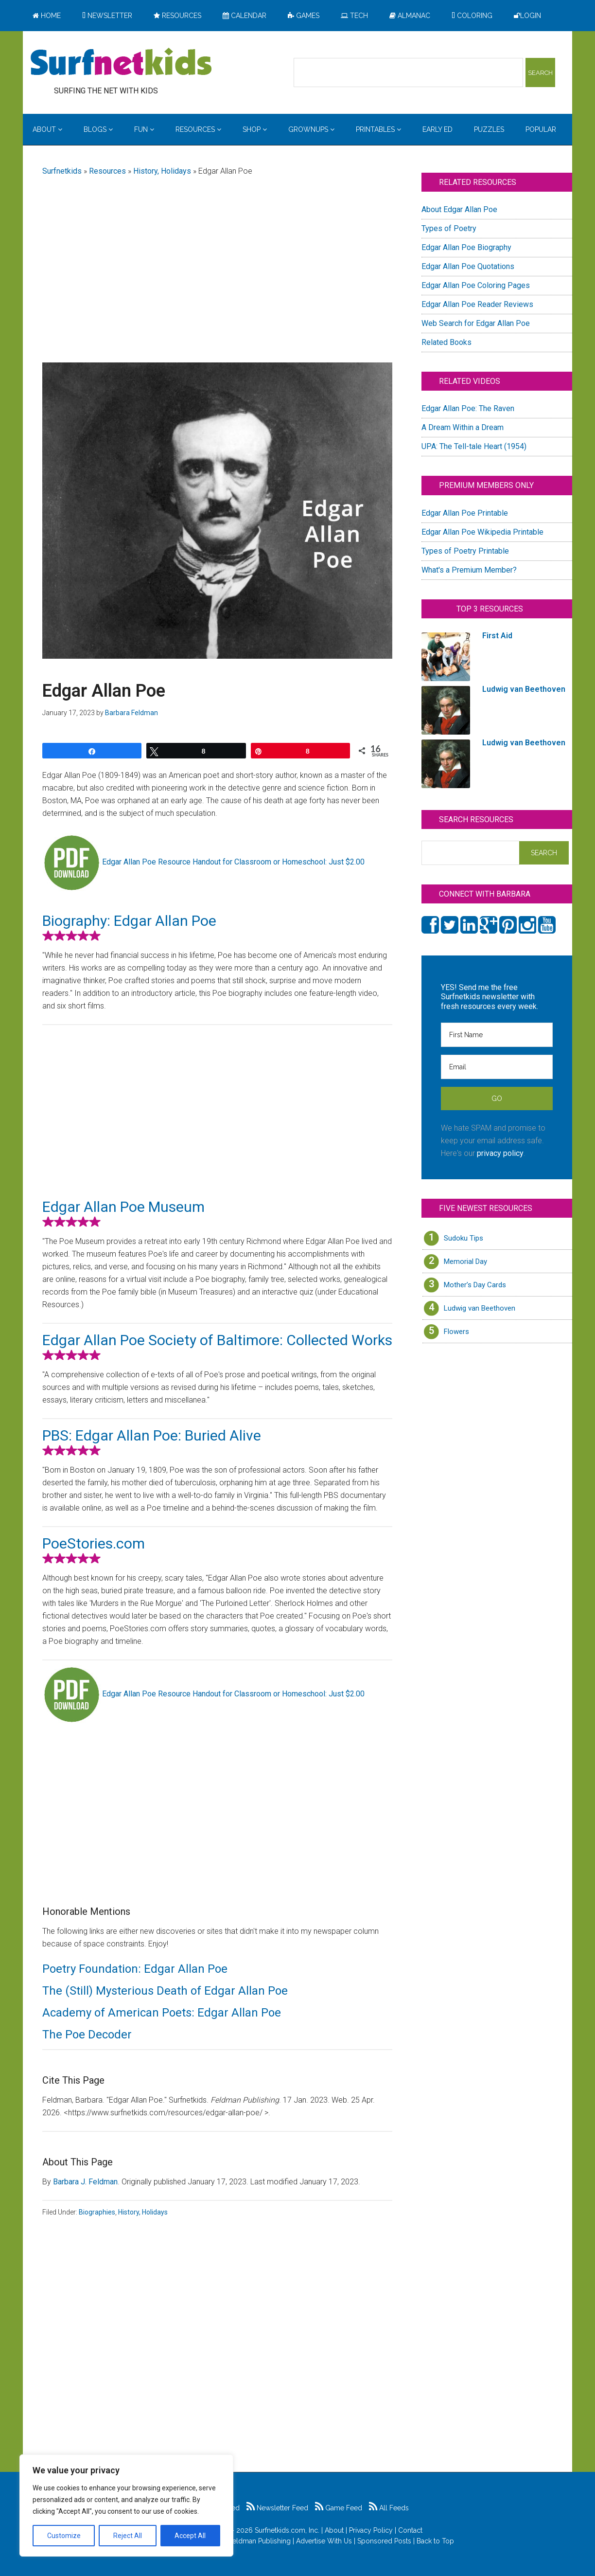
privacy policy (500, 1153)
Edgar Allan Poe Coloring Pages (475, 285)
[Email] (497, 1067)
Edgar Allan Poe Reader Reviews (477, 304)
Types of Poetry (448, 228)
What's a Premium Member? (469, 570)
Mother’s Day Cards (475, 1284)
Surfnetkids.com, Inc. (287, 2530)
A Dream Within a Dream (462, 427)
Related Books (446, 342)
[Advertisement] (217, 261)
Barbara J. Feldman (85, 2181)
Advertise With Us (324, 2541)
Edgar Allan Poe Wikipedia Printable (482, 532)
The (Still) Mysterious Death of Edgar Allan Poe (165, 1991)
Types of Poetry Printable (465, 551)
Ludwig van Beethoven (479, 1308)
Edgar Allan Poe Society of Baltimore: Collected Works (217, 1340)
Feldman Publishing (259, 2541)
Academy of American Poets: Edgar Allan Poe (161, 2012)
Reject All (127, 2536)
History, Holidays (162, 171)
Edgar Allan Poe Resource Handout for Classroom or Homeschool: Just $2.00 (233, 861)
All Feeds (389, 2508)
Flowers (456, 1331)
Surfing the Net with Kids (121, 63)
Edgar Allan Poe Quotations (467, 266)
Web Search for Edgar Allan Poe (475, 323)
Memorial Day (465, 1261)
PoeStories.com (93, 1543)
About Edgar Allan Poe (459, 209)
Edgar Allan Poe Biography (466, 247)
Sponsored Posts (384, 2541)
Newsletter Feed (277, 2508)
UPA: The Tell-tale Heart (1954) (473, 446)
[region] (126, 2505)
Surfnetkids (62, 171)
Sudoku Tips (463, 1238)
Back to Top (435, 2541)
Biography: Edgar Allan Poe (129, 920)
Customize (64, 2536)
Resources (107, 171)
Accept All (190, 2536)
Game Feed (338, 2508)
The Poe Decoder (87, 2034)
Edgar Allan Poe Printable (464, 513)
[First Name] (497, 1035)
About (334, 2530)
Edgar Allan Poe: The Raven (467, 408)
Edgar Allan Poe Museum (123, 1206)
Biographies (97, 2212)
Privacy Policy (371, 2530)
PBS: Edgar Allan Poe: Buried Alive (151, 1435)
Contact (410, 2530)
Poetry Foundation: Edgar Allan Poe (135, 1969)
